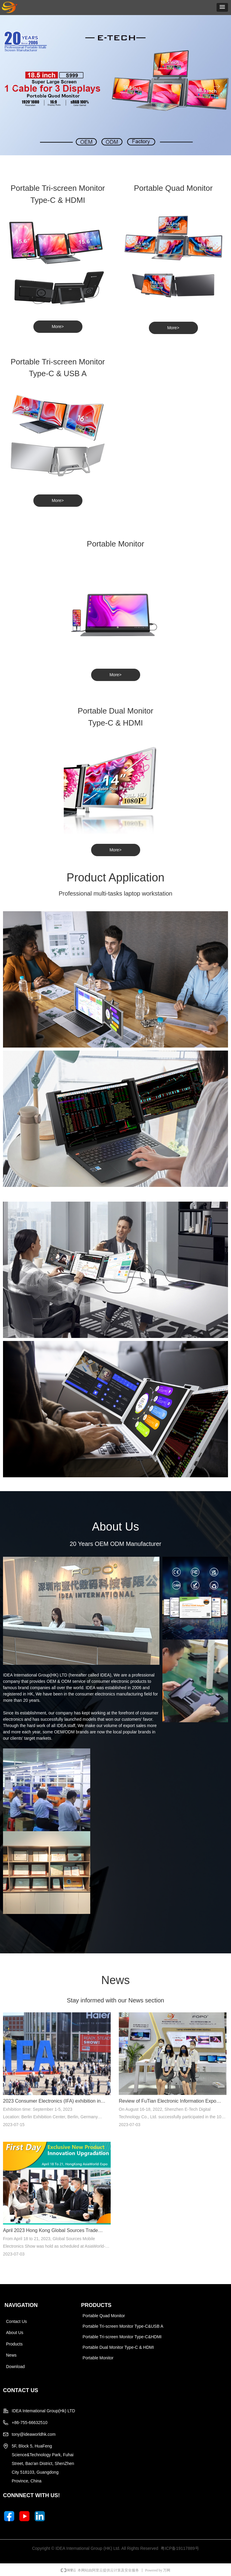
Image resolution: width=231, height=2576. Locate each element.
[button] (222, 7)
